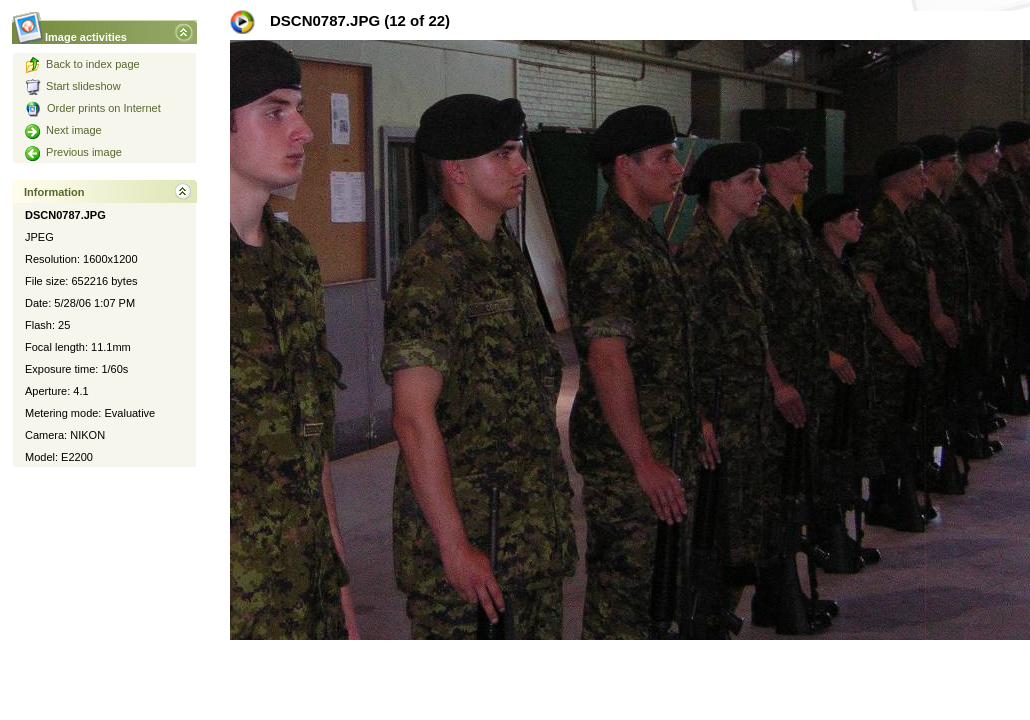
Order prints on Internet (93, 108)
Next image (63, 130)
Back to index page (82, 64)
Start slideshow (73, 86)
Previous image (73, 152)
